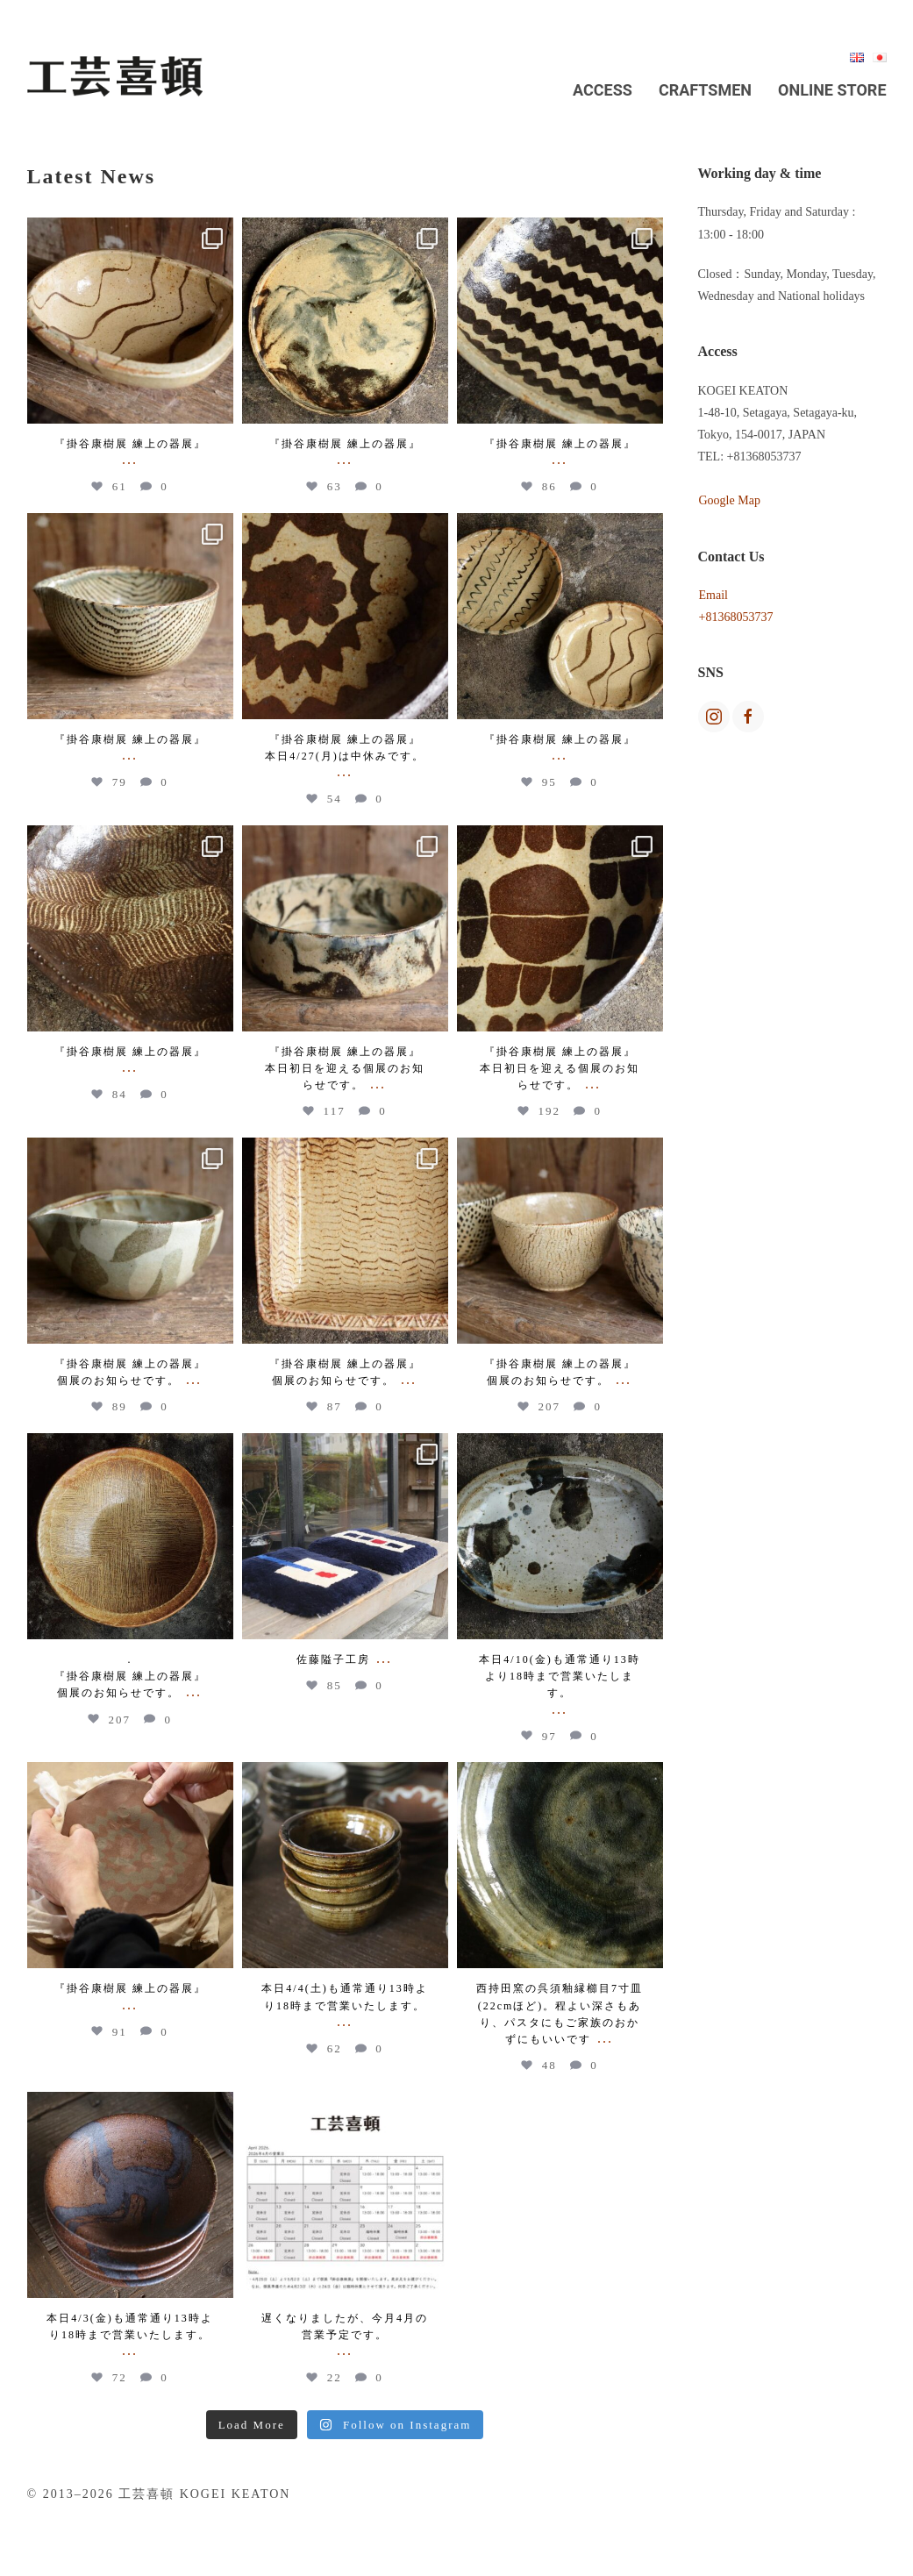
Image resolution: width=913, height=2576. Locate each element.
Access (602, 90)
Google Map (729, 500)
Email (713, 595)
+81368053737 (736, 617)
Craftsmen (705, 90)
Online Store (832, 90)
